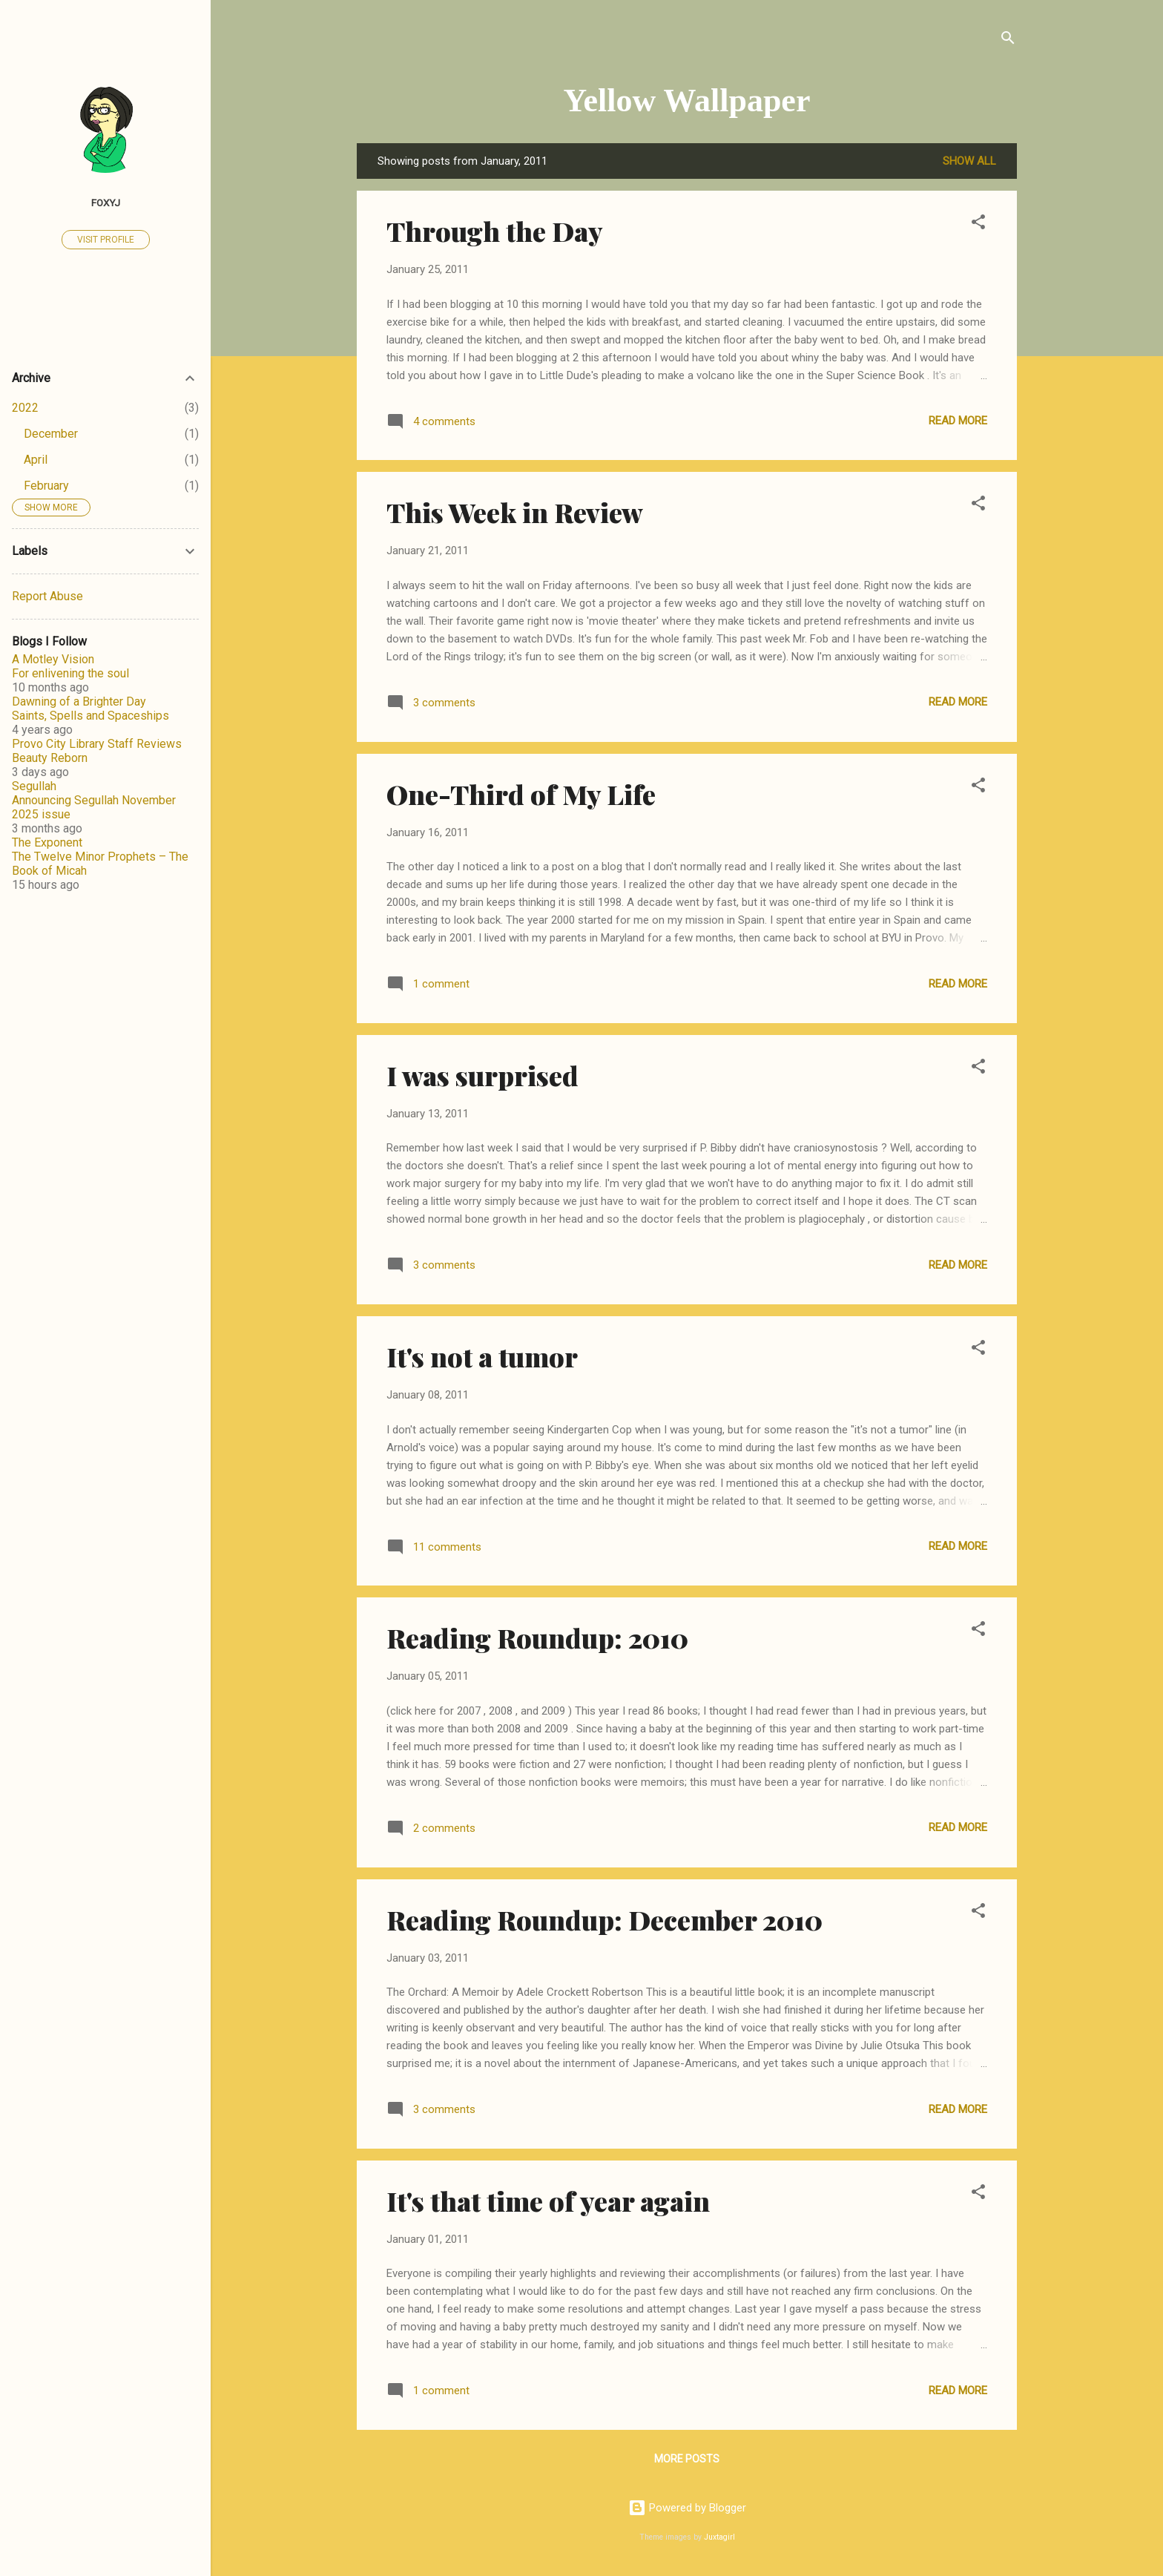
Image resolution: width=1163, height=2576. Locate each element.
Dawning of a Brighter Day (79, 701)
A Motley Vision (53, 659)
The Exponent (47, 842)
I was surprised (482, 1075)
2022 (25, 408)
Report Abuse (47, 596)
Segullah (34, 786)
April (35, 460)
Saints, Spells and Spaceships (90, 716)
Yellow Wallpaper (687, 100)
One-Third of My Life (521, 794)
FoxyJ (105, 202)
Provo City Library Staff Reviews (97, 744)
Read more (958, 420)
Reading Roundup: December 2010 (604, 1919)
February (46, 486)
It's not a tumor (482, 1356)
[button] (978, 224)
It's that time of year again (548, 2200)
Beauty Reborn (50, 758)
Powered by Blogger (687, 2507)
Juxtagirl (719, 2537)
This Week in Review (514, 512)
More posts (686, 2459)
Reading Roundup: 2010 (537, 1637)
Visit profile (105, 239)
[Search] (1008, 40)
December (51, 434)
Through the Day (494, 231)
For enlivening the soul (70, 673)
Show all (969, 161)
